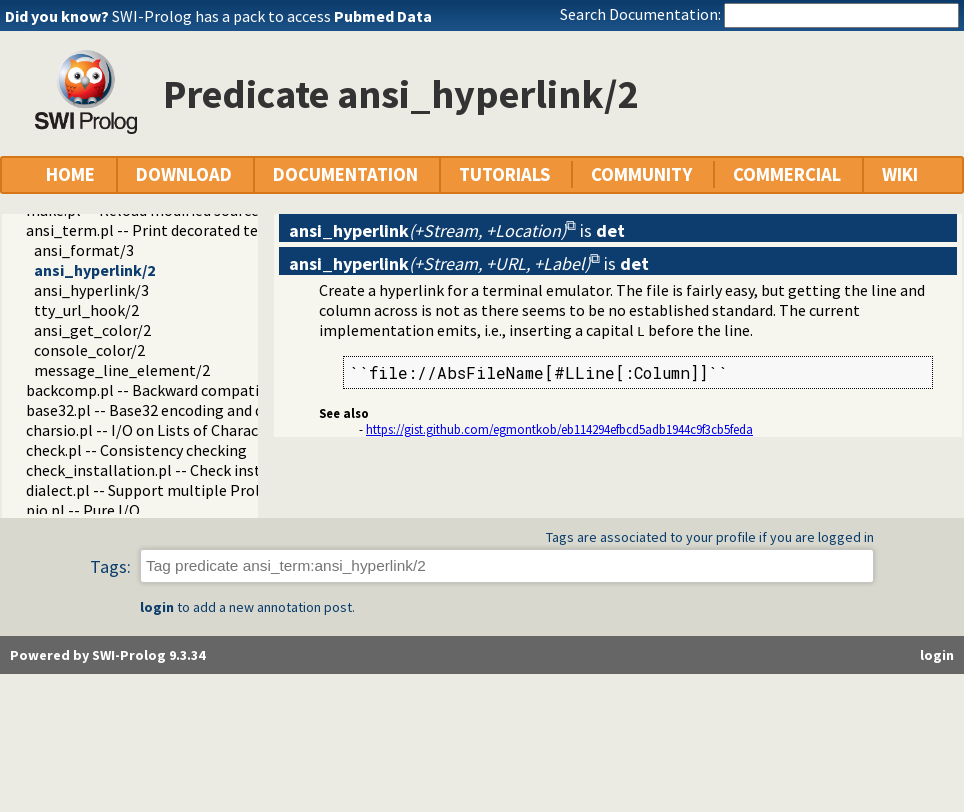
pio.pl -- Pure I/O (83, 510)
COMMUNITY (641, 174)
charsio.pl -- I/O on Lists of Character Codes (174, 430)
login (157, 607)
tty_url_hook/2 (86, 310)
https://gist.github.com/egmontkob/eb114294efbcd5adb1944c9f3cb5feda (559, 429)
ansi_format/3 (84, 250)
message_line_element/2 (122, 370)
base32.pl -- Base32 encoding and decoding (171, 410)
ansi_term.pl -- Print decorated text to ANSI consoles (208, 230)
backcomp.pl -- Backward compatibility (160, 390)
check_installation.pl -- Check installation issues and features (237, 470)
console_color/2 (89, 350)
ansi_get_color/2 (92, 330)
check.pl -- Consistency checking (136, 450)
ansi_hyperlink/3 (91, 290)
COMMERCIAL (787, 174)
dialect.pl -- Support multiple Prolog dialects (180, 490)
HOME (70, 174)
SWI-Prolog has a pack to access (272, 16)
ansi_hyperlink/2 (94, 270)
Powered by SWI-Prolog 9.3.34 (107, 655)
